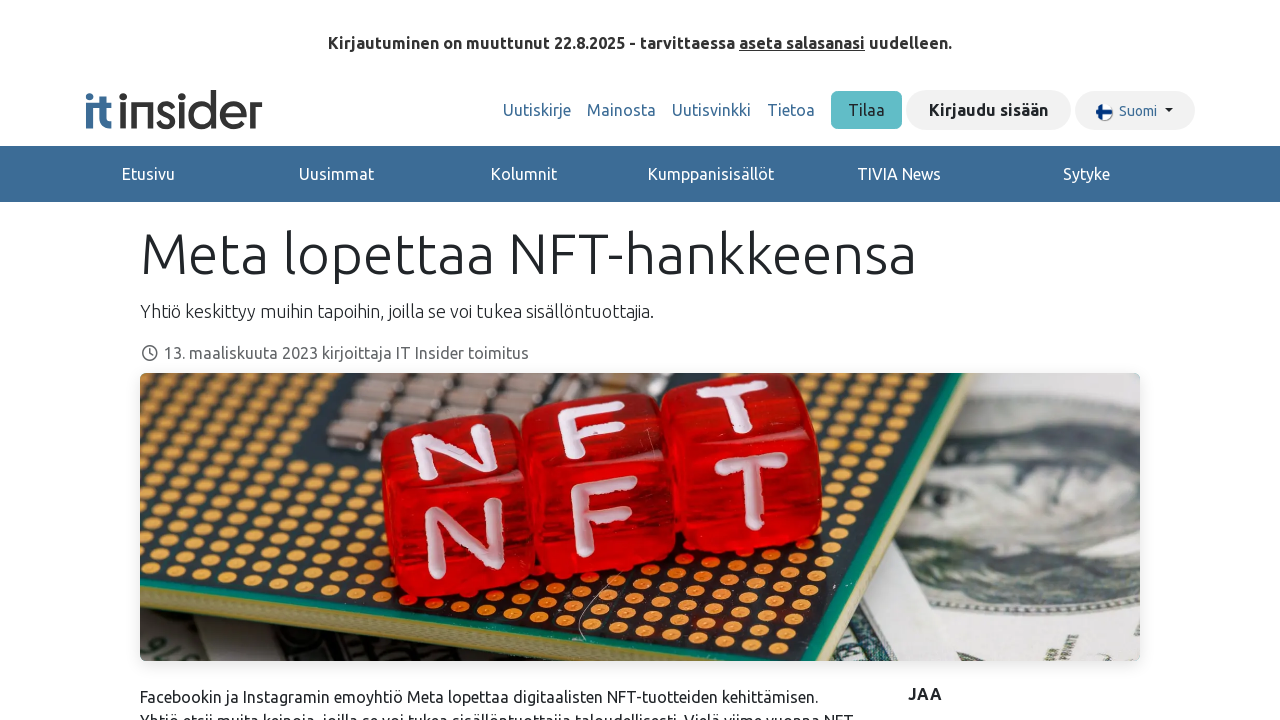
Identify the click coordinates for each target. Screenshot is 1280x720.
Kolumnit (524, 174)
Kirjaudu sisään (988, 110)
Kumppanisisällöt (711, 174)
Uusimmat (336, 174)
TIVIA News (899, 174)
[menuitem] (537, 110)
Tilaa (866, 110)
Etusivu (148, 174)
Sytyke (1086, 174)
